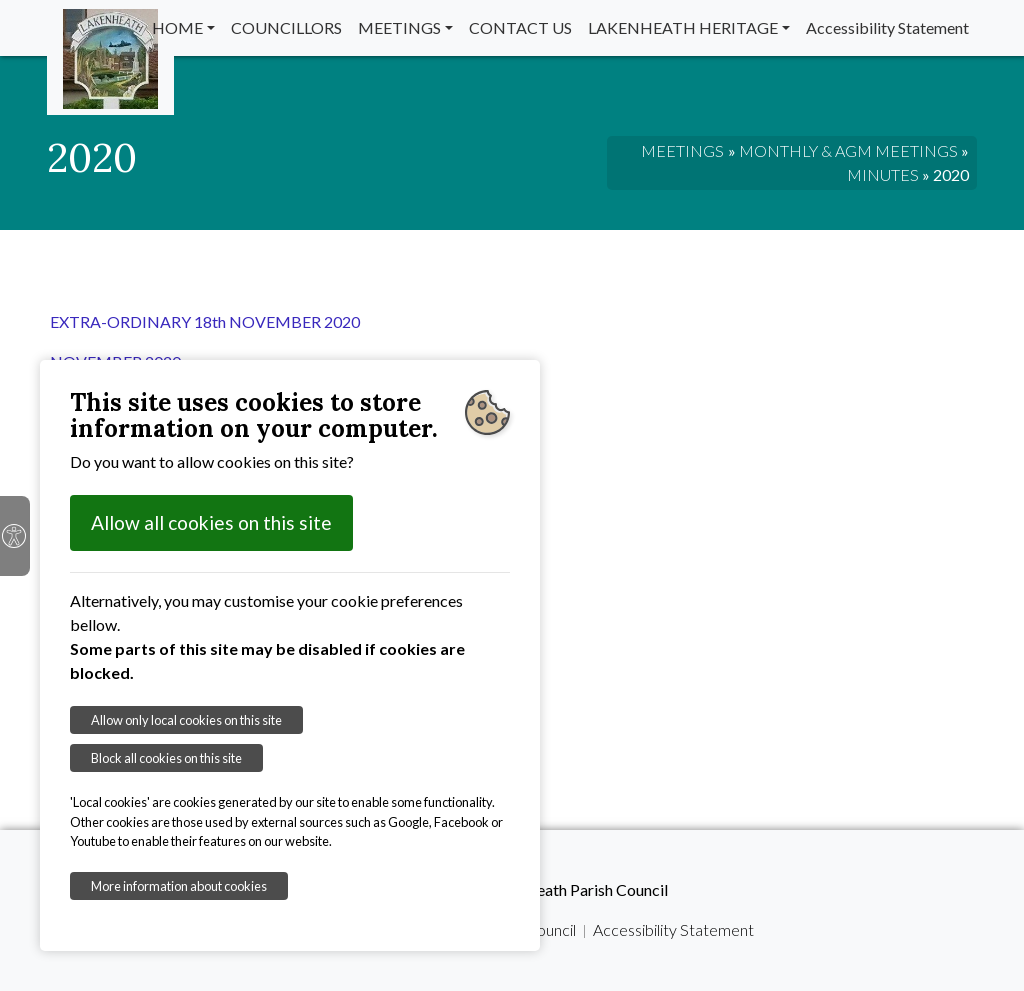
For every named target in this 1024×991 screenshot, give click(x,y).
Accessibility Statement (887, 27)
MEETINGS (399, 27)
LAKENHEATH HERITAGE (683, 27)
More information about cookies (179, 886)
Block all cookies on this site (166, 758)
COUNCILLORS (286, 27)
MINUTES (883, 174)
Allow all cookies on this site (211, 522)
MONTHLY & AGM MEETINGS (848, 150)
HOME (177, 27)
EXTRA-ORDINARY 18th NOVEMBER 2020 (205, 321)
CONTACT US (520, 27)
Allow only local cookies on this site (186, 720)
